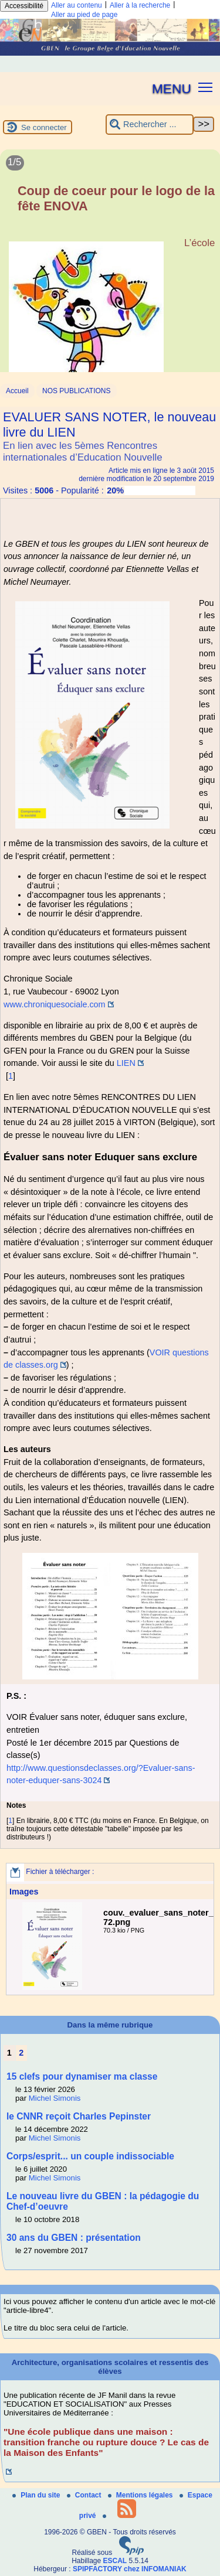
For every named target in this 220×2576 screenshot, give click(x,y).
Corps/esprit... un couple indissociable (90, 2156)
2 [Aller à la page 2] (21, 2052)
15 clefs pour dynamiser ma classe (81, 2076)
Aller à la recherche (140, 5)
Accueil (17, 391)
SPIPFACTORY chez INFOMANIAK (130, 2569)
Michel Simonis (55, 2098)
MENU (171, 88)
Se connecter (44, 127)
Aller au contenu (76, 5)
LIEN (126, 1063)
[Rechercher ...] (150, 124)
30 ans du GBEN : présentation (73, 2238)
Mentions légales (141, 2495)
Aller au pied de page (84, 15)
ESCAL (115, 2561)
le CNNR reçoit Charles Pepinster (78, 2116)
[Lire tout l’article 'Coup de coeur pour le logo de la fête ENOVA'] (110, 275)
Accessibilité (24, 6)
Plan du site (37, 2495)
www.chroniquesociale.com (55, 1004)
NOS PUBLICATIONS (76, 391)
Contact (85, 2495)
